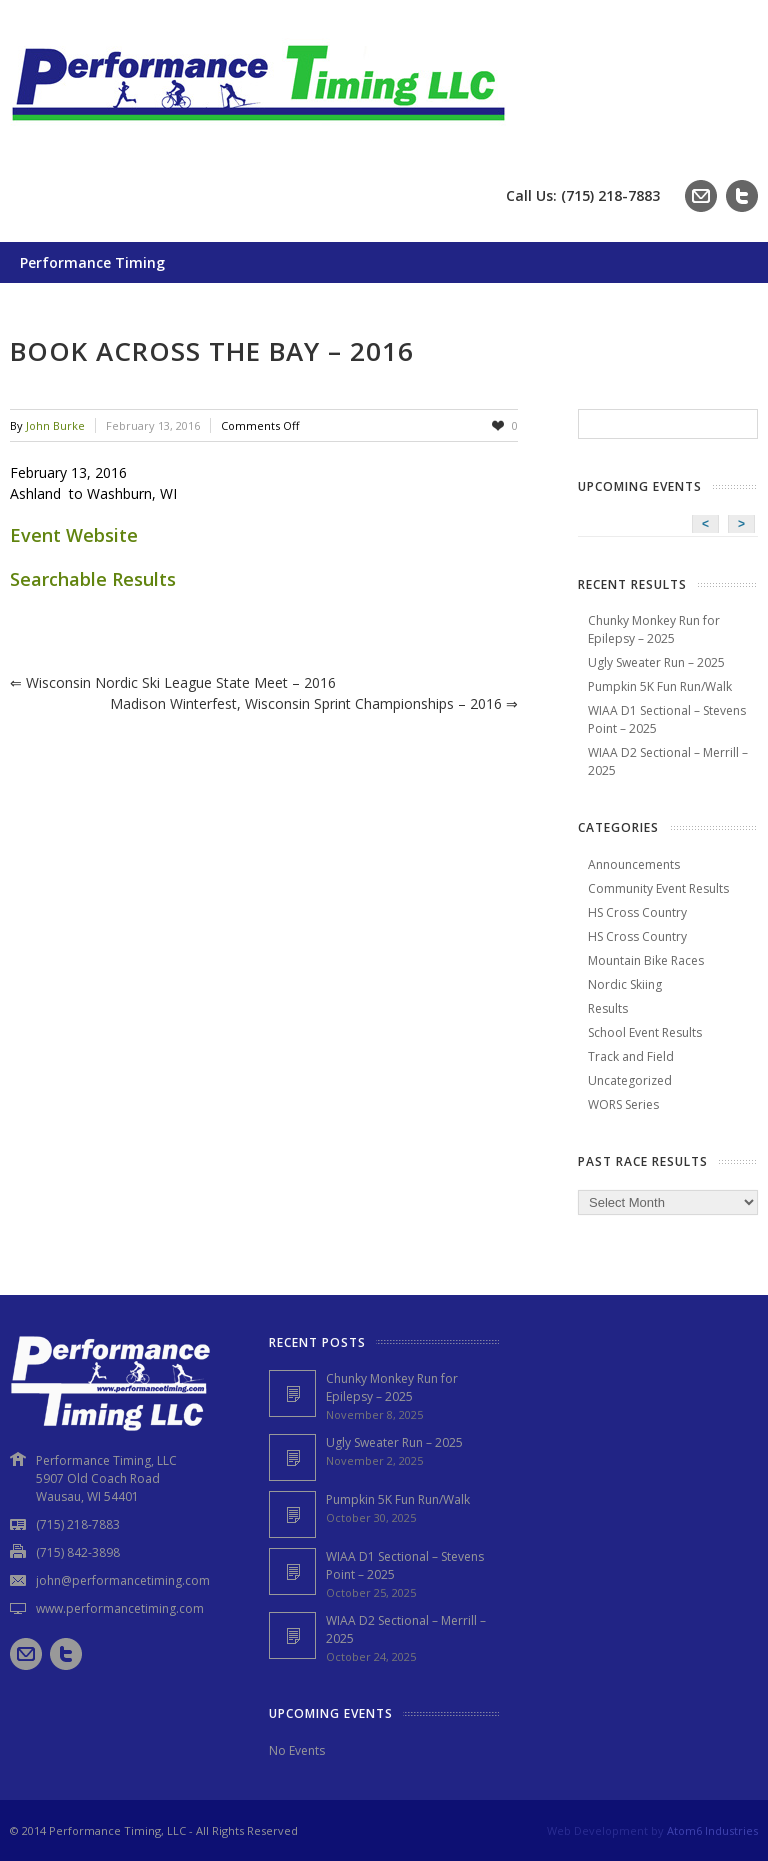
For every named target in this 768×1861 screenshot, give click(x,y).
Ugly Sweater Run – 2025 (656, 662)
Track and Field (631, 1056)
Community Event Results (658, 888)
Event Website (74, 535)
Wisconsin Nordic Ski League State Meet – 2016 (173, 682)
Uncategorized (630, 1080)
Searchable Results (93, 579)
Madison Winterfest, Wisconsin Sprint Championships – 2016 (314, 703)
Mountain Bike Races (646, 960)
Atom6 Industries (712, 1830)
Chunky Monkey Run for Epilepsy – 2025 (654, 629)
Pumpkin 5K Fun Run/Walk (660, 686)
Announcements (634, 864)
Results (608, 1008)
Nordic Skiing (625, 984)
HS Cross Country (637, 912)
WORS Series (623, 1104)
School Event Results (645, 1032)
